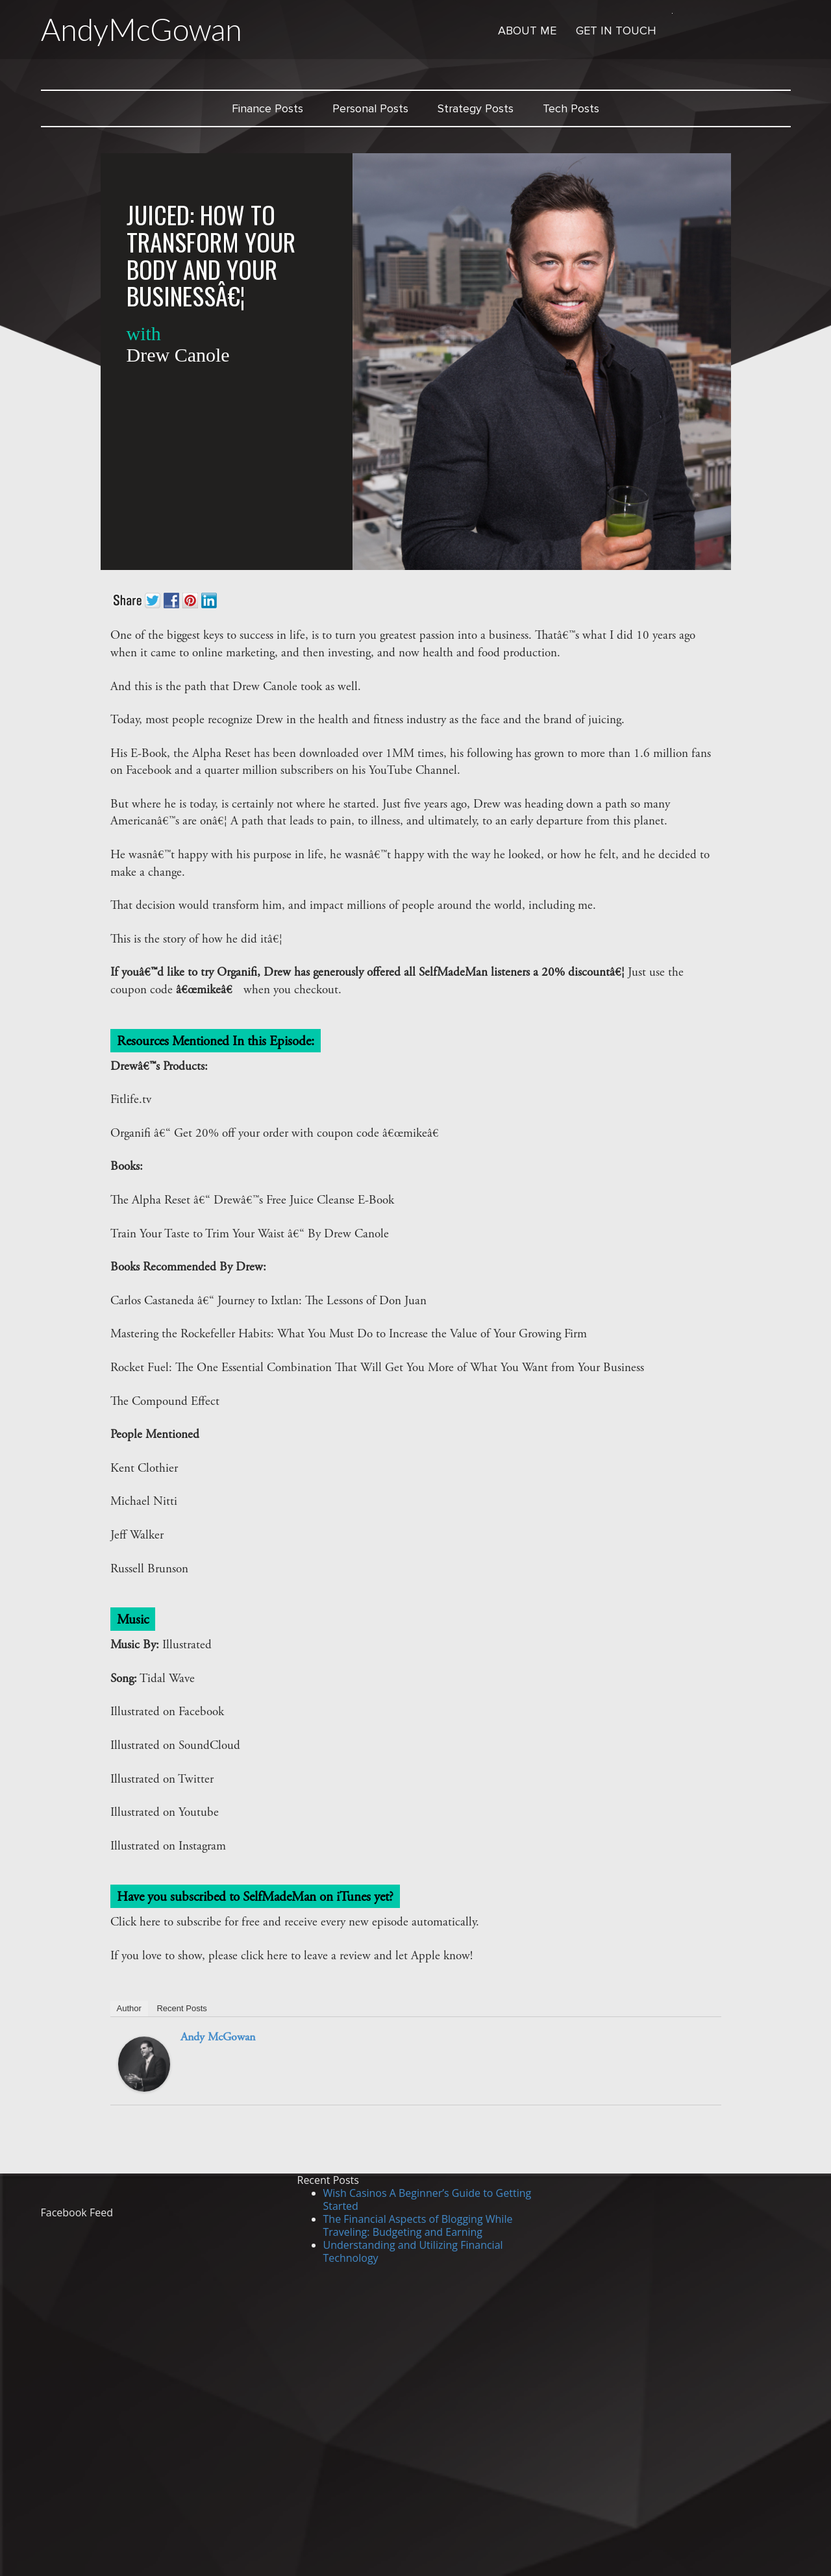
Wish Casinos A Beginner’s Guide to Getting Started (427, 2199)
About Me (527, 30)
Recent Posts (181, 2008)
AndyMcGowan (143, 29)
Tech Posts (571, 108)
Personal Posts (370, 108)
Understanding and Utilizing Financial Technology (413, 2251)
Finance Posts (267, 108)
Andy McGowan (217, 2038)
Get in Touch (616, 30)
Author (129, 2008)
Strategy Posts (476, 108)
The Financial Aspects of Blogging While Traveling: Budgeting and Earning (418, 2225)
